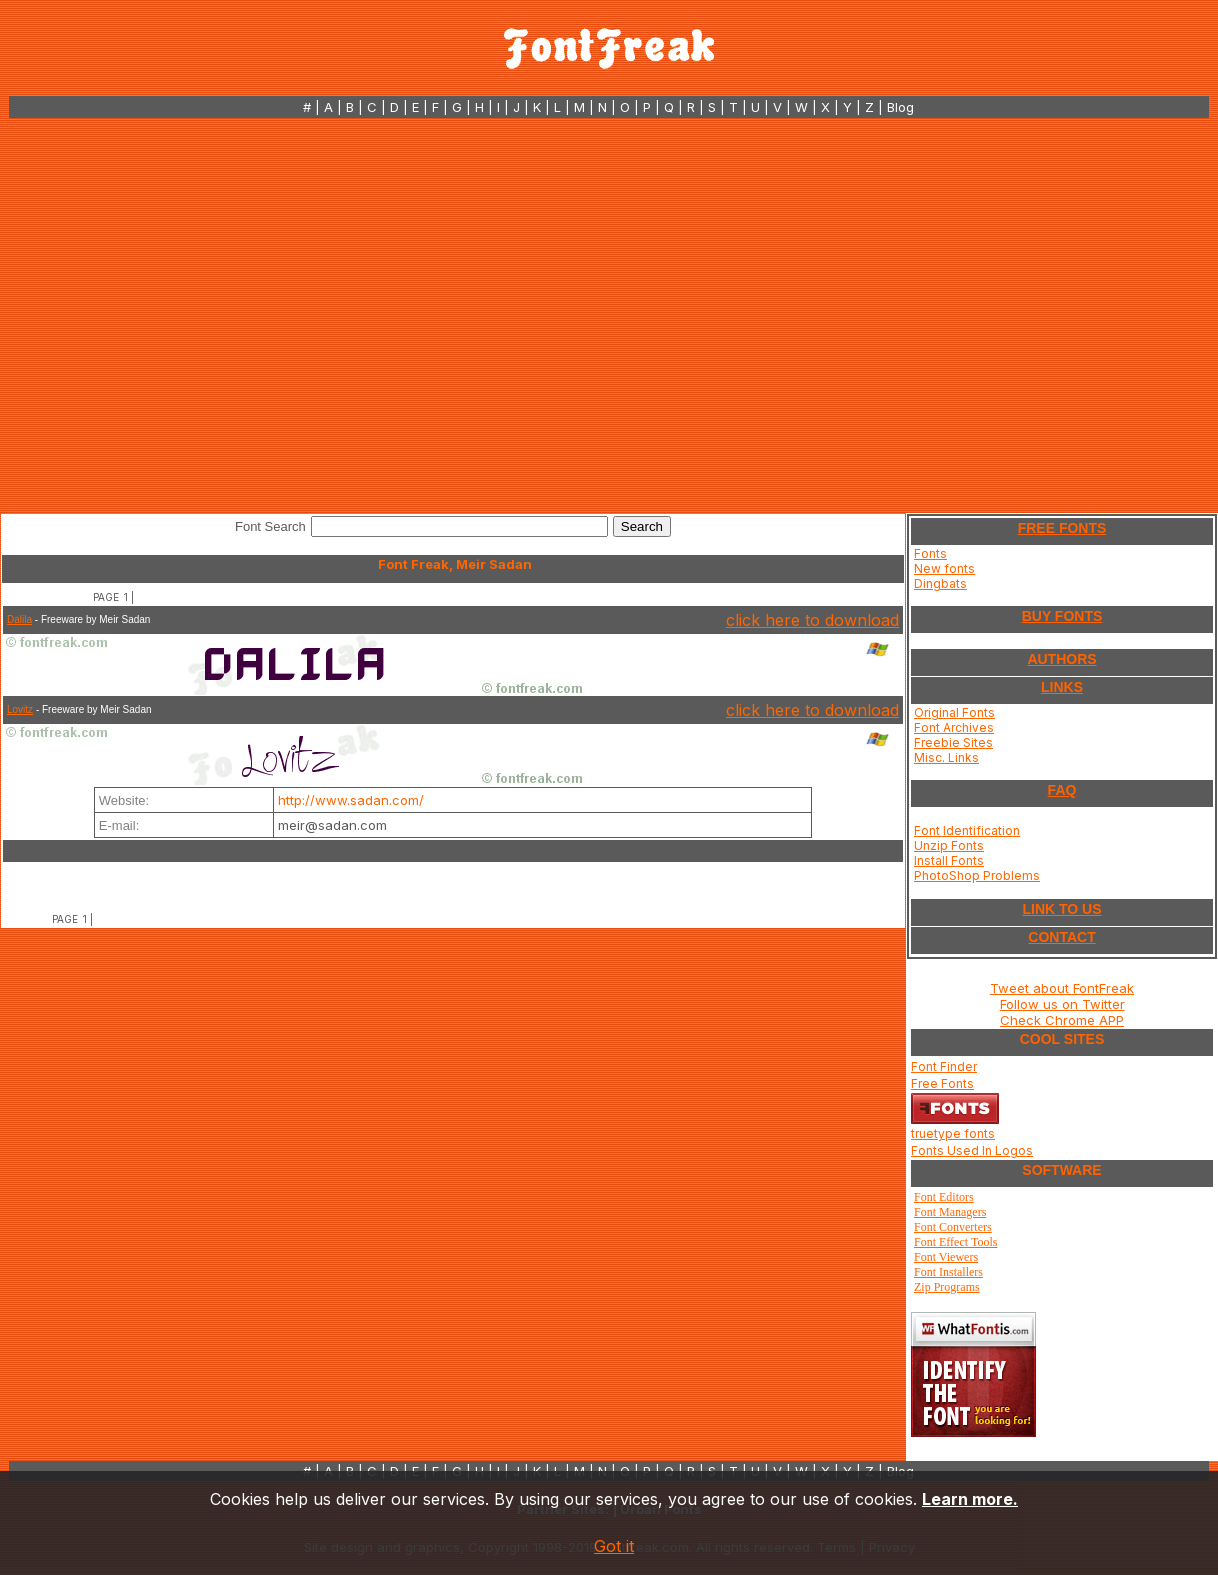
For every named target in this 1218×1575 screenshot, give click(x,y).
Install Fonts (949, 860)
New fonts (944, 568)
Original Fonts (954, 712)
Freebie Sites (953, 742)
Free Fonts (942, 1083)
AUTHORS (1061, 659)
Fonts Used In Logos (972, 1150)
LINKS (1062, 687)
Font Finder (944, 1066)
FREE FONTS (1062, 528)
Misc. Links (946, 757)
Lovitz (20, 709)
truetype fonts (953, 1133)
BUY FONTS (1062, 616)
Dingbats (940, 583)
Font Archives (954, 727)
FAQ (1062, 790)
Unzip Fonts (949, 845)
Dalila (19, 619)
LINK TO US (1061, 909)
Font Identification (967, 830)
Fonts (930, 553)
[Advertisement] (187, 315)
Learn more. (970, 1499)
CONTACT (1061, 937)
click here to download (812, 620)
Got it (614, 1546)
